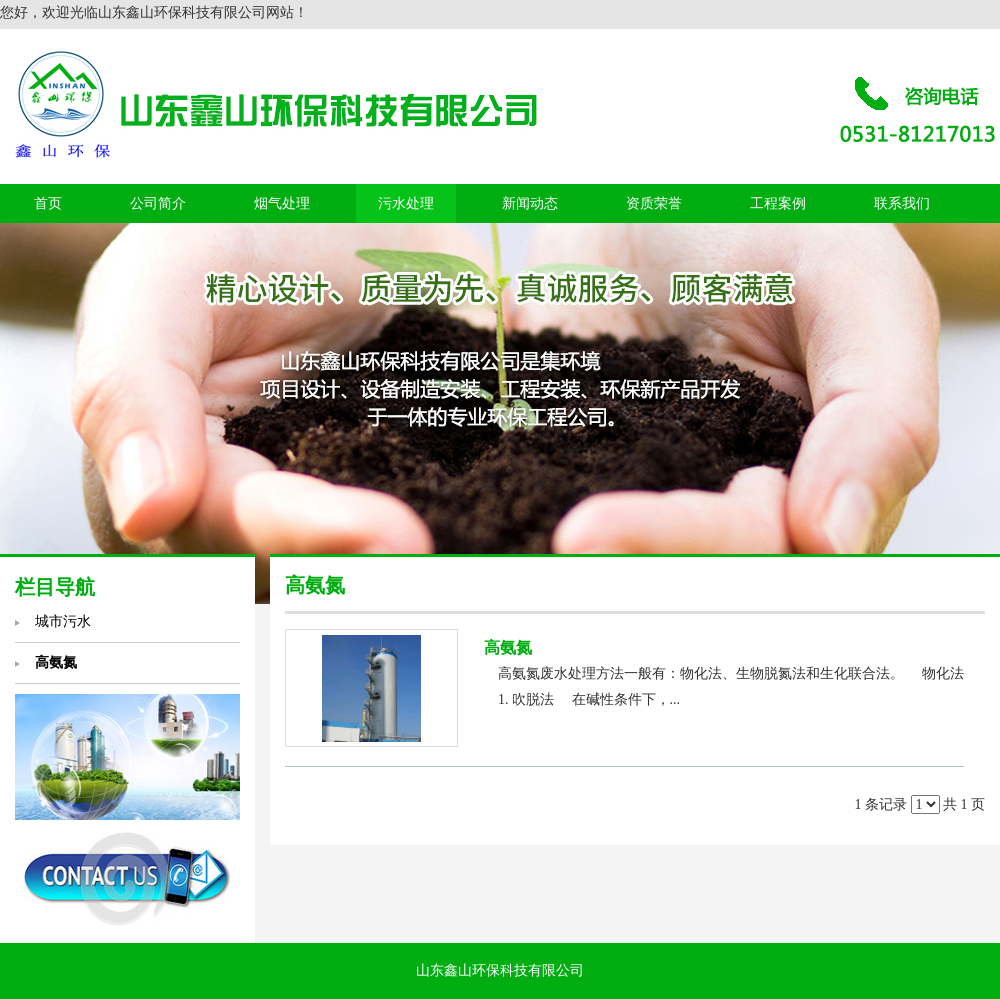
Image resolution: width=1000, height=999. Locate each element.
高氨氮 (508, 647)
